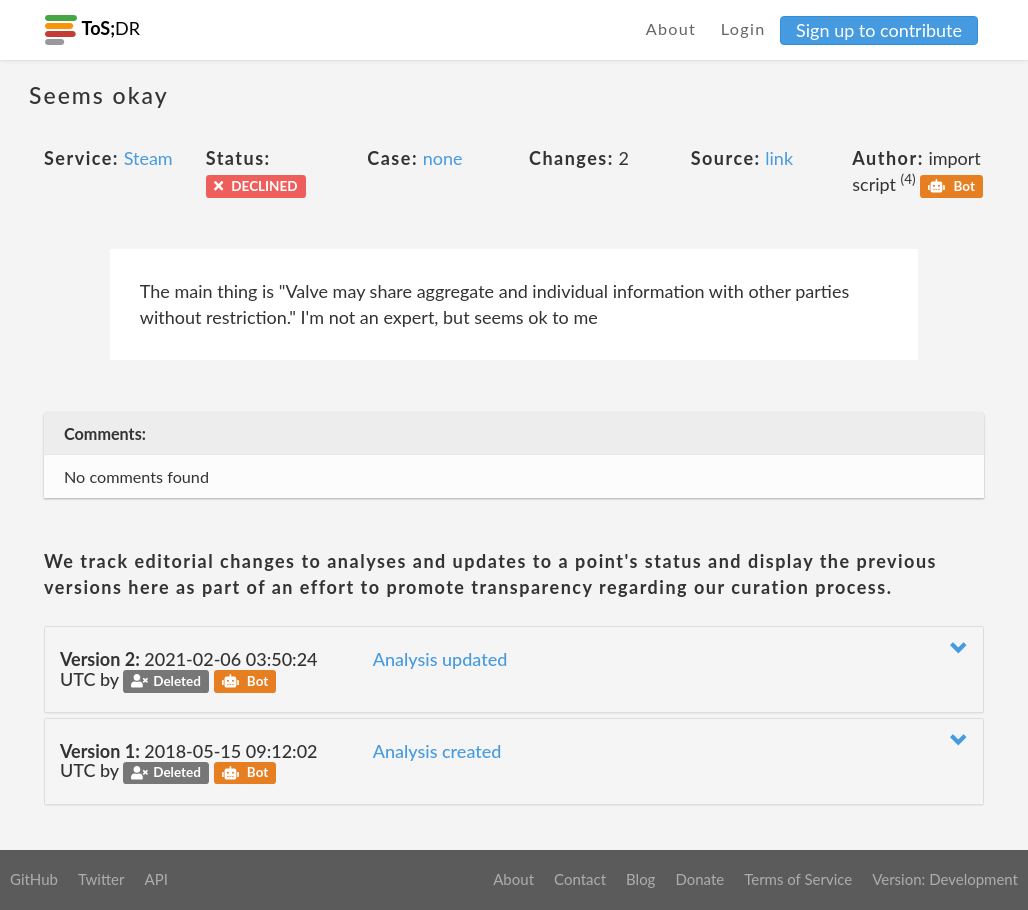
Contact (580, 879)
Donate (699, 879)
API (155, 879)
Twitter (101, 879)
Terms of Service (798, 879)
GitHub (34, 879)
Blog (640, 879)
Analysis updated (440, 659)
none (443, 158)
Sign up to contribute (879, 30)
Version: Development (945, 879)
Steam (148, 158)
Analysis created (437, 751)
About (671, 28)
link (779, 158)
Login (743, 28)
